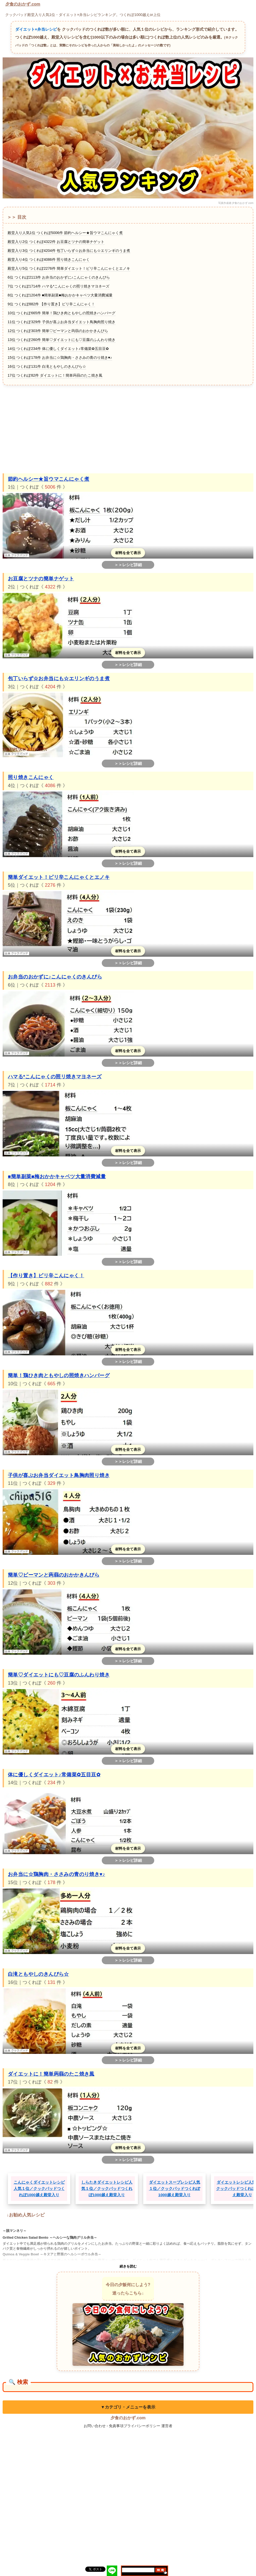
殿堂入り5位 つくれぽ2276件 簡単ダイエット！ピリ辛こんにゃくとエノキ (69, 268)
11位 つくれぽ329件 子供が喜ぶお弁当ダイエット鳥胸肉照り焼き (61, 322)
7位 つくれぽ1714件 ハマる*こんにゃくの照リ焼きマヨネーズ (58, 286)
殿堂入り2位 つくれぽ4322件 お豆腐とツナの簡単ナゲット (56, 242)
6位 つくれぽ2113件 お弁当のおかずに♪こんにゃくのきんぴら (59, 277)
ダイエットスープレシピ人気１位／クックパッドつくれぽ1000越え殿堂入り (174, 2188)
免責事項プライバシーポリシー (134, 2426)
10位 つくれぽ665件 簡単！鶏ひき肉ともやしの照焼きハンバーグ (61, 313)
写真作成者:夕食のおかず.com (235, 203)
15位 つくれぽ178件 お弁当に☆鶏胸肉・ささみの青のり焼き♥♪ (60, 357)
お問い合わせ (95, 2426)
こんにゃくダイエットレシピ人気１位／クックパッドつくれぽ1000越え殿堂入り (39, 2188)
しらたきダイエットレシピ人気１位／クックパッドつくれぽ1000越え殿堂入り (106, 2188)
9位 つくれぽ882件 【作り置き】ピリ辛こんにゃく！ (51, 304)
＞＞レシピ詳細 (128, 564)
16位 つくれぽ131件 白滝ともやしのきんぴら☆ (47, 366)
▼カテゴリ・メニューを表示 (128, 2407)
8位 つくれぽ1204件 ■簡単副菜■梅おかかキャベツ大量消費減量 (60, 295)
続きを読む (128, 2266)
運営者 (166, 2426)
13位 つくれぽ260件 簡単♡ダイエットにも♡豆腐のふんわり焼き (61, 340)
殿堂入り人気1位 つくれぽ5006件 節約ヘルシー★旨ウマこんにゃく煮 (65, 233)
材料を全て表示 (128, 553)
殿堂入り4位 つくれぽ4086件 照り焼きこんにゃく (49, 259)
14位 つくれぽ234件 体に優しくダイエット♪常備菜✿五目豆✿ (58, 349)
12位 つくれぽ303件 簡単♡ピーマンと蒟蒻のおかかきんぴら (58, 331)
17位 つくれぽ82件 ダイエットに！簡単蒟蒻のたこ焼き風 (55, 375)
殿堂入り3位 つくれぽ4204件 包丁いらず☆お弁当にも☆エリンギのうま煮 (69, 250)
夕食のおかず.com (22, 4)
